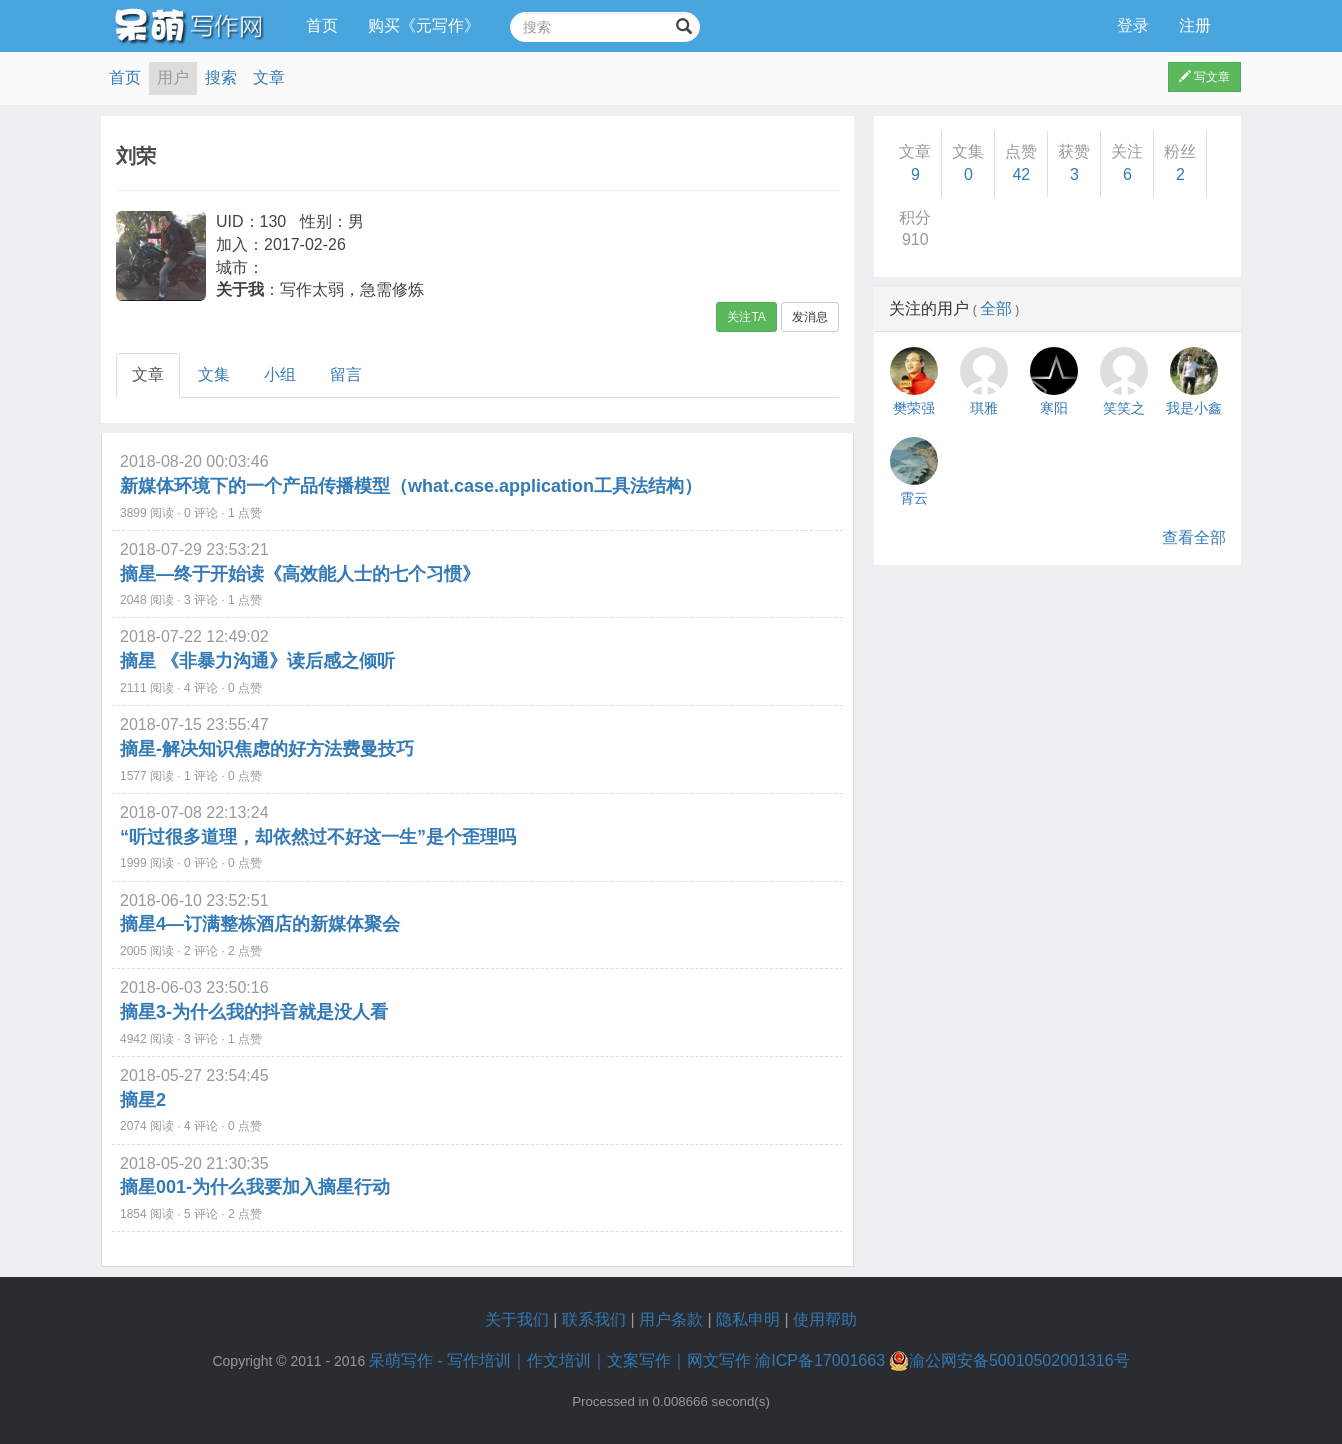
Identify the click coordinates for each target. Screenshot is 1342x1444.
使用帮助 (825, 1319)
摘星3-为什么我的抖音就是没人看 (254, 1012)
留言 (346, 374)
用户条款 (671, 1319)
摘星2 (143, 1100)
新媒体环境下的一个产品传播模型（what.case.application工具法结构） (411, 486)
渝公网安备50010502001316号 (1009, 1361)
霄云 (914, 498)
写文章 (1204, 77)
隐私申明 (748, 1319)
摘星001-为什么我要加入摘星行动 (255, 1187)
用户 (173, 77)
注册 (1195, 25)
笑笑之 (1124, 408)
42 (1021, 174)
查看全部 (1194, 537)
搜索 (221, 77)
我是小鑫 (1194, 408)
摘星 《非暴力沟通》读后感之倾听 (257, 661)
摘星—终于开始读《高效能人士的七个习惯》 (300, 574)
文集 (214, 374)
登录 (1133, 25)
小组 (280, 374)
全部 (996, 308)
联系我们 (594, 1319)
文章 (269, 77)
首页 (322, 25)
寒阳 (1054, 408)
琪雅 (984, 408)
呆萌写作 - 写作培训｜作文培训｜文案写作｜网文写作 (560, 1360)
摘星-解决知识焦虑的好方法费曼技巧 (267, 749)
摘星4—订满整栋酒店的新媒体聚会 (260, 924)
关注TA (746, 317)
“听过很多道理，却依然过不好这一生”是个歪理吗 (318, 837)
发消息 (810, 317)
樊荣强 (914, 408)
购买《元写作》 (424, 25)
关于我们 (517, 1319)
